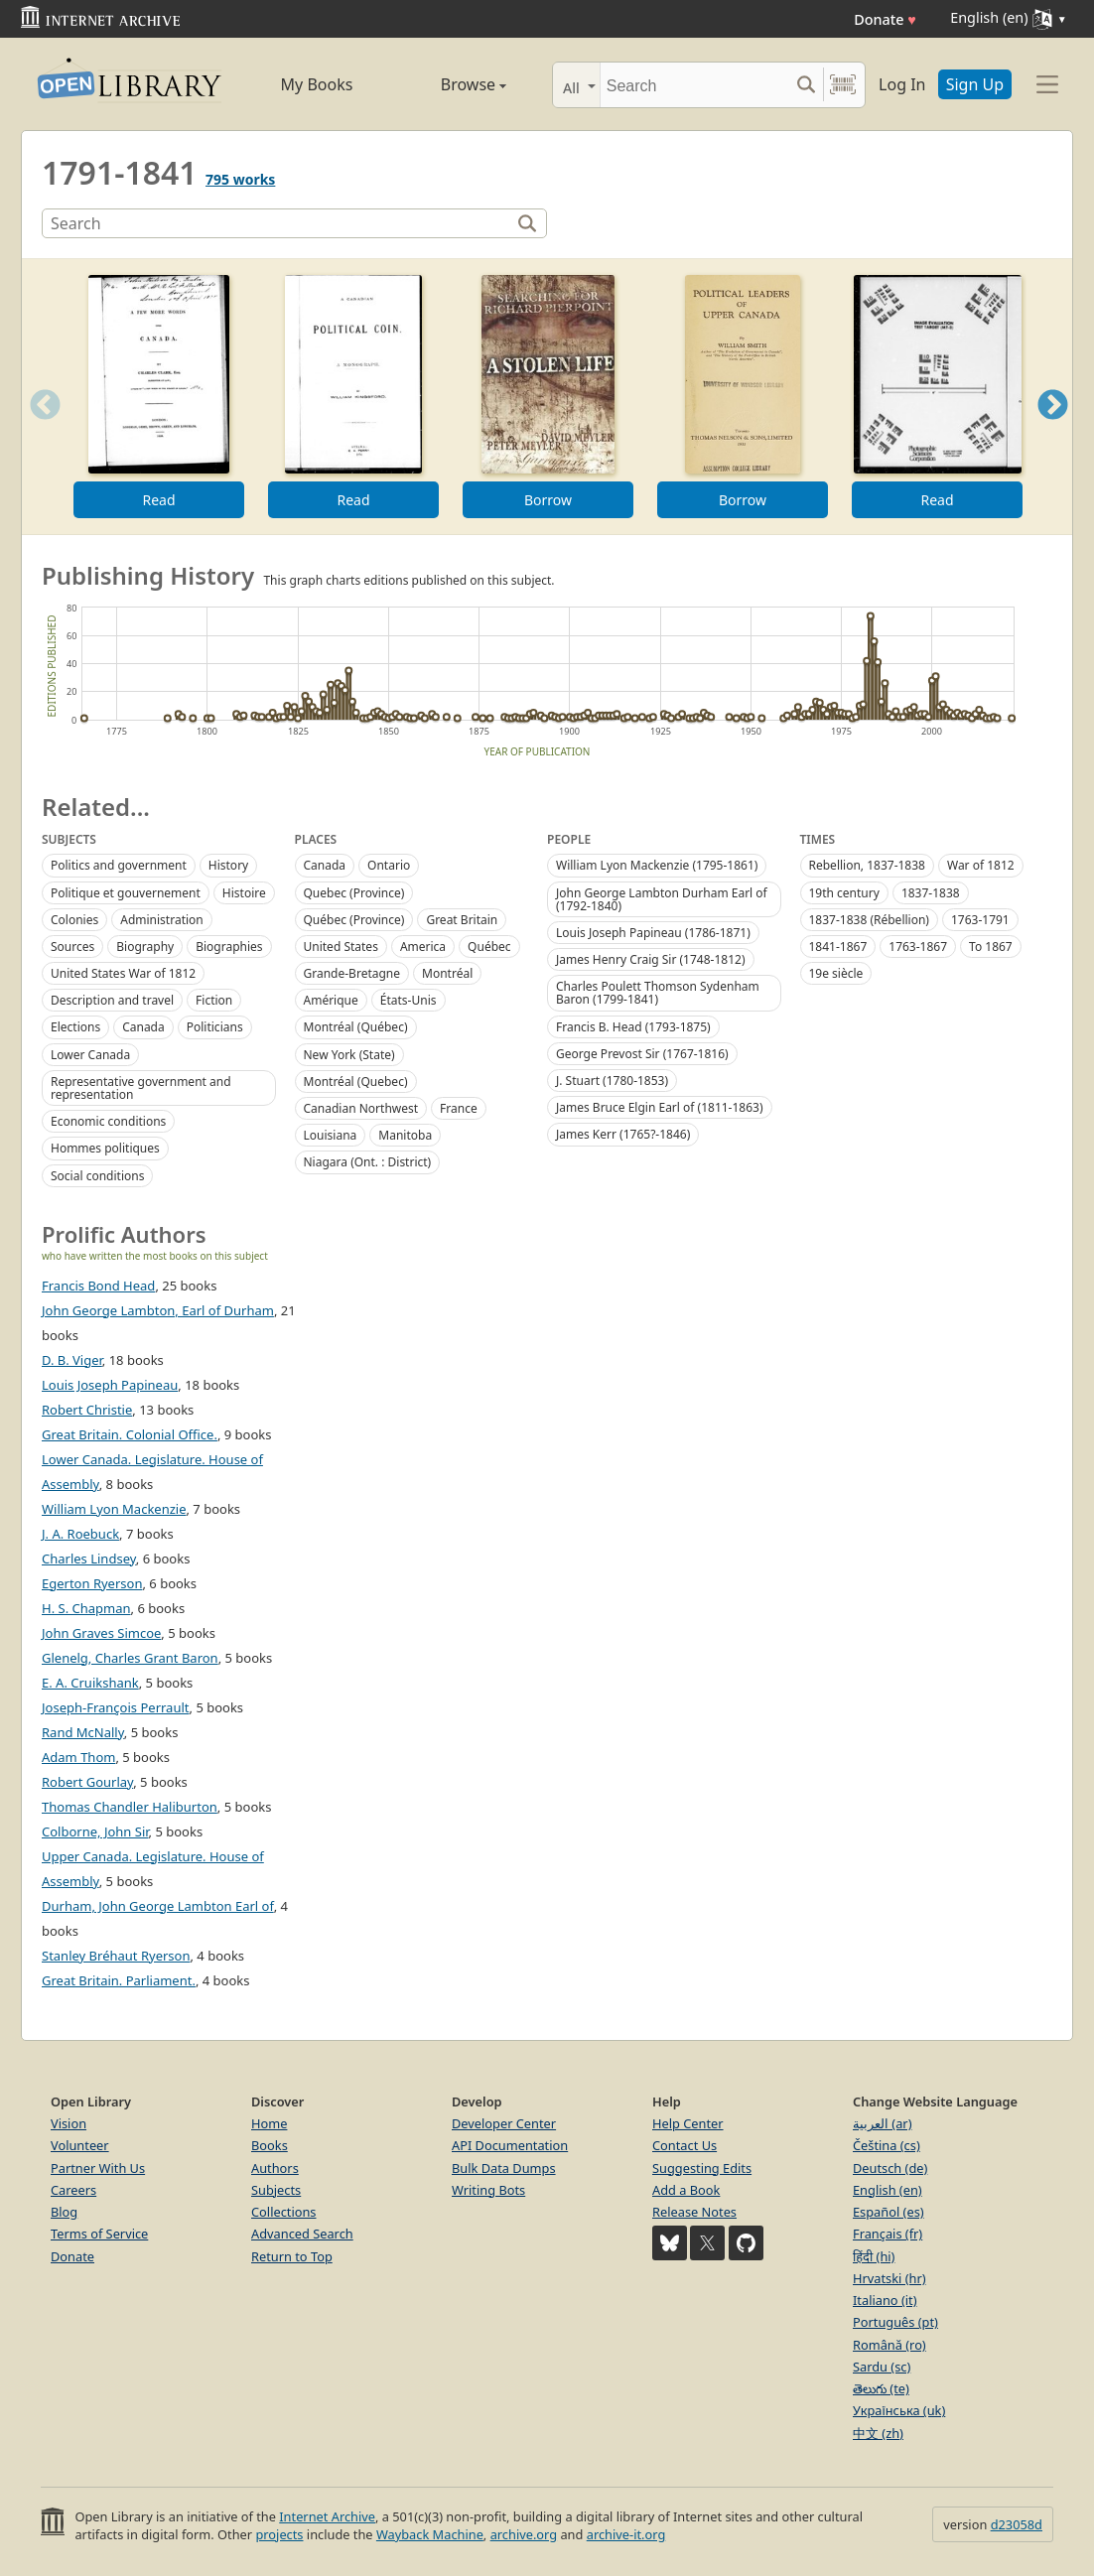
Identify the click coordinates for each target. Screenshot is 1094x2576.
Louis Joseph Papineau (110, 1385)
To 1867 (991, 946)
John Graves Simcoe (101, 1633)
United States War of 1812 (123, 973)
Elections (75, 1026)
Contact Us (684, 2145)
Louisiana (330, 1135)
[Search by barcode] (843, 85)
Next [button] (1052, 429)
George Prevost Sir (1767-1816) (642, 1053)
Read (158, 499)
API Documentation (510, 2145)
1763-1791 (980, 919)
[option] (158, 396)
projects (279, 2534)
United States (341, 946)
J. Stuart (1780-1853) (612, 1080)
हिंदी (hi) (873, 2256)
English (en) (887, 2190)
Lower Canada (90, 1054)
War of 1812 (981, 865)
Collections (284, 2212)
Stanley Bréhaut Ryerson (116, 1956)
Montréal (447, 973)
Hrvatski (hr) (889, 2278)
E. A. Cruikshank (90, 1683)
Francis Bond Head (98, 1285)
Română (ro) (889, 2345)
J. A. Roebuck (80, 1534)
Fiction (214, 1000)
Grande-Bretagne (352, 973)
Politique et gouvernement (126, 892)
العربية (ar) (882, 2123)
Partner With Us (98, 2168)
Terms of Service (99, 2233)
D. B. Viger (72, 1360)
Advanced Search (302, 2233)
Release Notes (694, 2212)
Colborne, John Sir (95, 1831)
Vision (68, 2123)
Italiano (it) (885, 2300)
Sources (72, 946)
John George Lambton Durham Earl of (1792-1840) (661, 899)
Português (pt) (895, 2322)
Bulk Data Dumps (504, 2168)
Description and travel (112, 1000)
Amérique (331, 1000)
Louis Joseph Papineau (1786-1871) (653, 932)
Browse (450, 84)
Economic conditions (108, 1121)
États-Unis (408, 1000)
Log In (902, 84)
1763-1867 (918, 946)
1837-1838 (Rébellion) (869, 919)
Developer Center (504, 2123)
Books (269, 2145)
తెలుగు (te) (881, 2388)
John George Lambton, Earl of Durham (158, 1310)
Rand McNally (83, 1732)
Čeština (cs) (886, 2145)
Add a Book (686, 2190)
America (423, 946)
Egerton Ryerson (92, 1583)
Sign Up (975, 84)
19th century (844, 892)
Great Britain (461, 919)
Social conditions (97, 1175)
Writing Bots (488, 2190)
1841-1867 (838, 946)
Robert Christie (87, 1410)
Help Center (688, 2123)
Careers (73, 2190)
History (228, 865)
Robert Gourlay (87, 1782)
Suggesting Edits (702, 2168)
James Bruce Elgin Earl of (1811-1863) (659, 1107)
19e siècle (836, 973)
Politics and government (119, 865)
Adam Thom (78, 1757)
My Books (317, 84)
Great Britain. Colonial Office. (129, 1434)
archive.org (523, 2534)
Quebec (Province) (354, 892)
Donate (885, 19)
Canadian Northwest (361, 1108)
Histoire (244, 892)
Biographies (229, 946)
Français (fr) (887, 2233)
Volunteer (80, 2145)
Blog (64, 2212)
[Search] (694, 85)
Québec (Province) (354, 919)
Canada (143, 1026)
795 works (240, 179)
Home (269, 2123)
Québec (489, 946)
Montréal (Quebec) (356, 1081)
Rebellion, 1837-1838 (867, 865)
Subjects (276, 2190)
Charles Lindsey (89, 1558)
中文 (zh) (878, 2433)
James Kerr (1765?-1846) (623, 1134)
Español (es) (888, 2212)
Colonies (74, 919)
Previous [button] (39, 429)
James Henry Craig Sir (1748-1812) (651, 959)
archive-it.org (626, 2534)
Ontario (388, 865)
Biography (145, 946)
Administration (162, 919)
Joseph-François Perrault (116, 1707)
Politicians (215, 1026)
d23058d (1016, 2524)
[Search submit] (805, 85)
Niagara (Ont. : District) (368, 1161)
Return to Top (292, 2256)
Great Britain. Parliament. (119, 1980)
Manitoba (405, 1135)
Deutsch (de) (890, 2168)
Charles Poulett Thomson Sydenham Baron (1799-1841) (657, 993)
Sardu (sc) (881, 2366)
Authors (275, 2168)
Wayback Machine (429, 2534)
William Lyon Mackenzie (114, 1509)
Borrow (548, 499)
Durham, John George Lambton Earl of (158, 1906)
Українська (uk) (899, 2410)
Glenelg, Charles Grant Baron (130, 1658)
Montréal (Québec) (356, 1026)
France (459, 1108)
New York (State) (349, 1054)
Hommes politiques (105, 1148)
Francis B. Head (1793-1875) (633, 1026)
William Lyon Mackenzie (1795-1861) (656, 865)
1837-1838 (930, 892)
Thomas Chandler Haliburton (129, 1807)
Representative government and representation (141, 1088)
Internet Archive (327, 2516)
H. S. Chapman (86, 1608)
